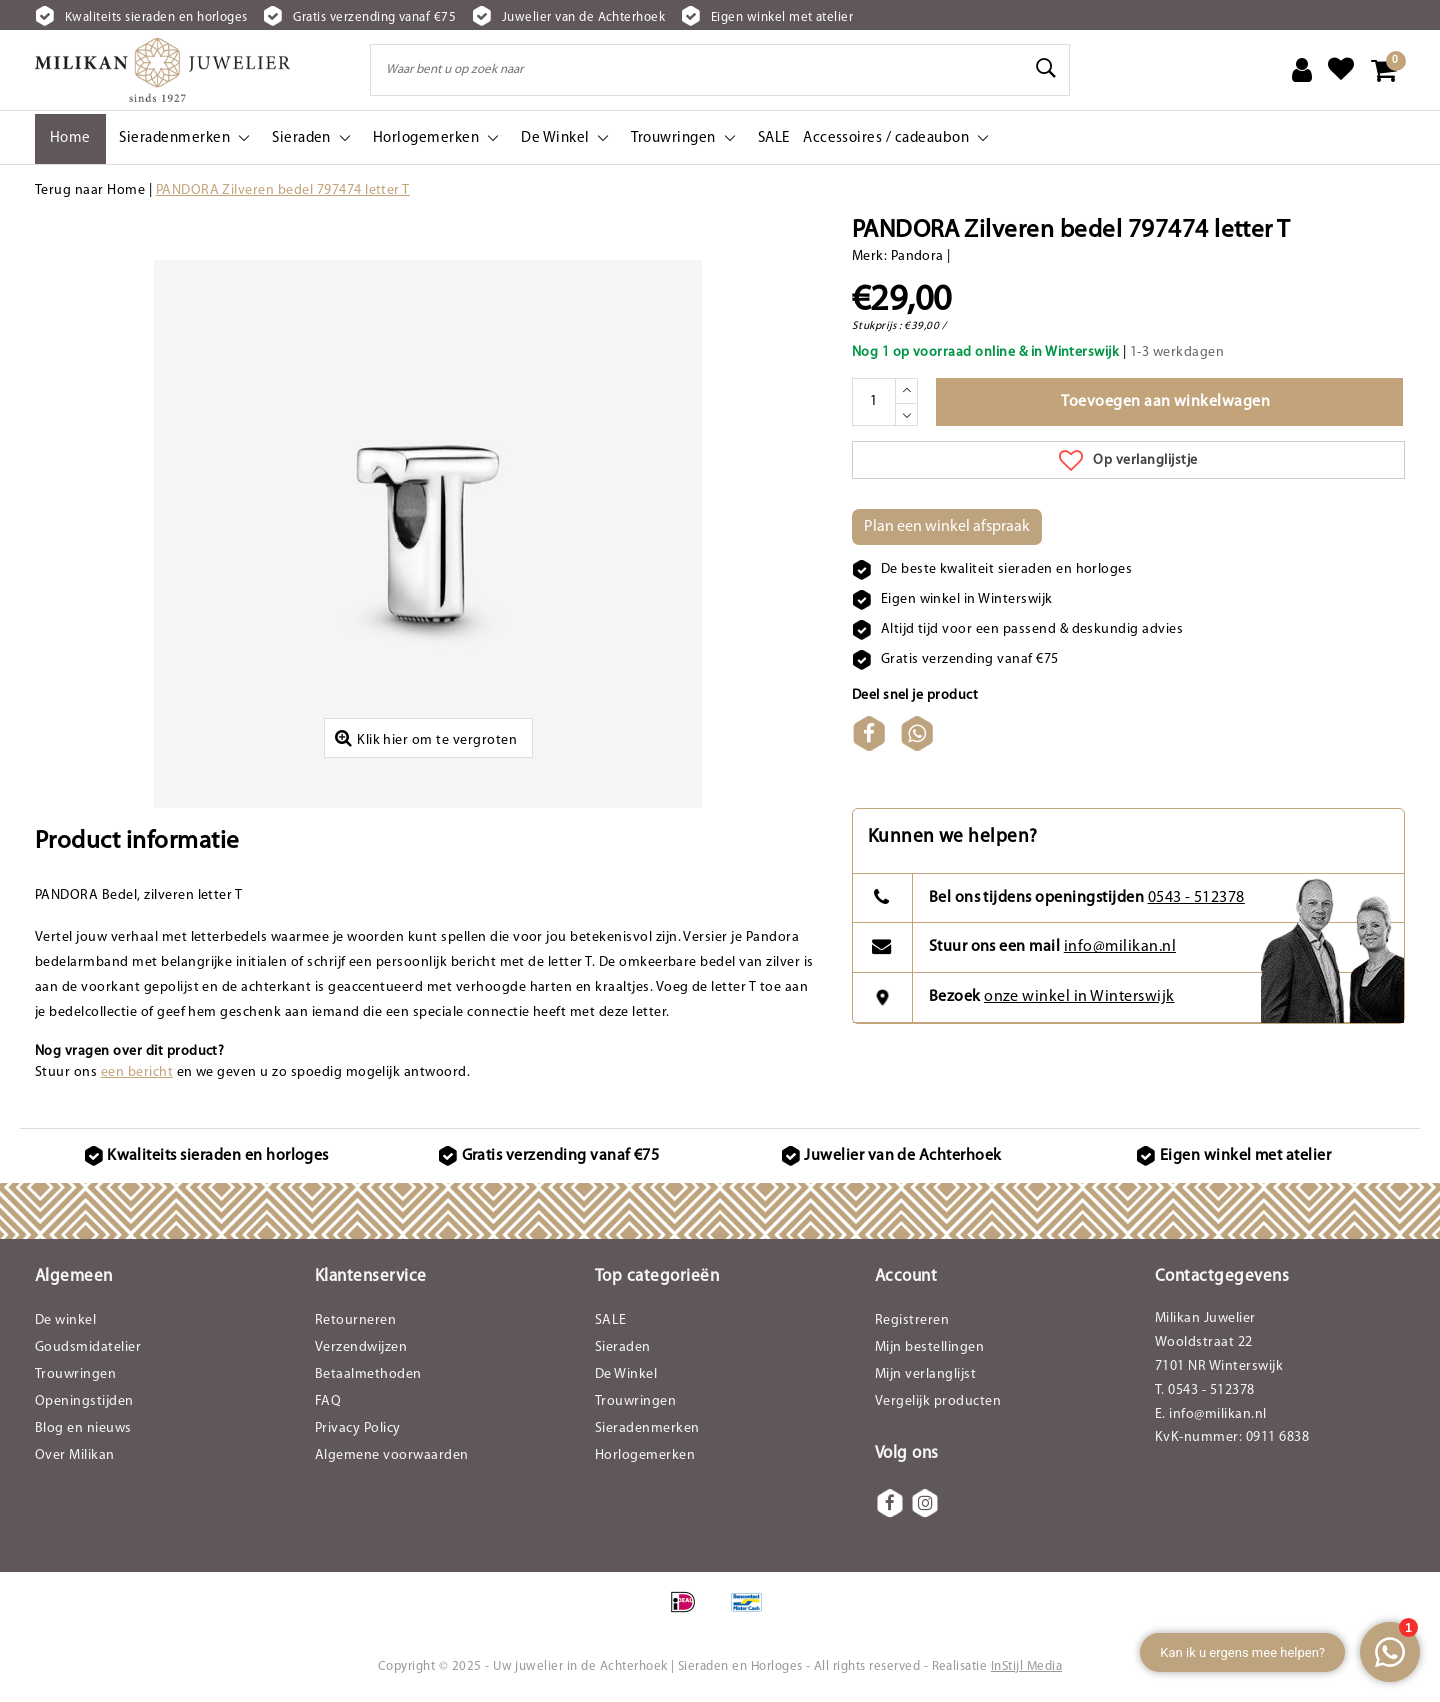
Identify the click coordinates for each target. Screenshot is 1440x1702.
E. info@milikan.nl (1211, 1417)
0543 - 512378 (1196, 900)
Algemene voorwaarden (392, 1458)
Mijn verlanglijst (925, 1377)
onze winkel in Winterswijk (1079, 999)
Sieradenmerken (647, 1431)
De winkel (65, 1323)
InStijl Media (1026, 1668)
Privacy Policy (358, 1431)
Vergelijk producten (938, 1404)
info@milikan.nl (1120, 949)
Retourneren (355, 1323)
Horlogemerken (645, 1458)
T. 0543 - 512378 (1205, 1393)
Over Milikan (75, 1458)
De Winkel (626, 1377)
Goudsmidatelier (88, 1350)
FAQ (328, 1404)
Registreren (912, 1323)
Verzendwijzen (361, 1350)
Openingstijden (84, 1404)
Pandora (917, 256)
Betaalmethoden (368, 1377)
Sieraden (623, 1350)
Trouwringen (75, 1377)
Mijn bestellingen (929, 1350)
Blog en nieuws (83, 1431)
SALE (611, 1323)
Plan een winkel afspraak (947, 527)
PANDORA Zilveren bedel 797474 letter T (283, 190)
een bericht (137, 1074)
